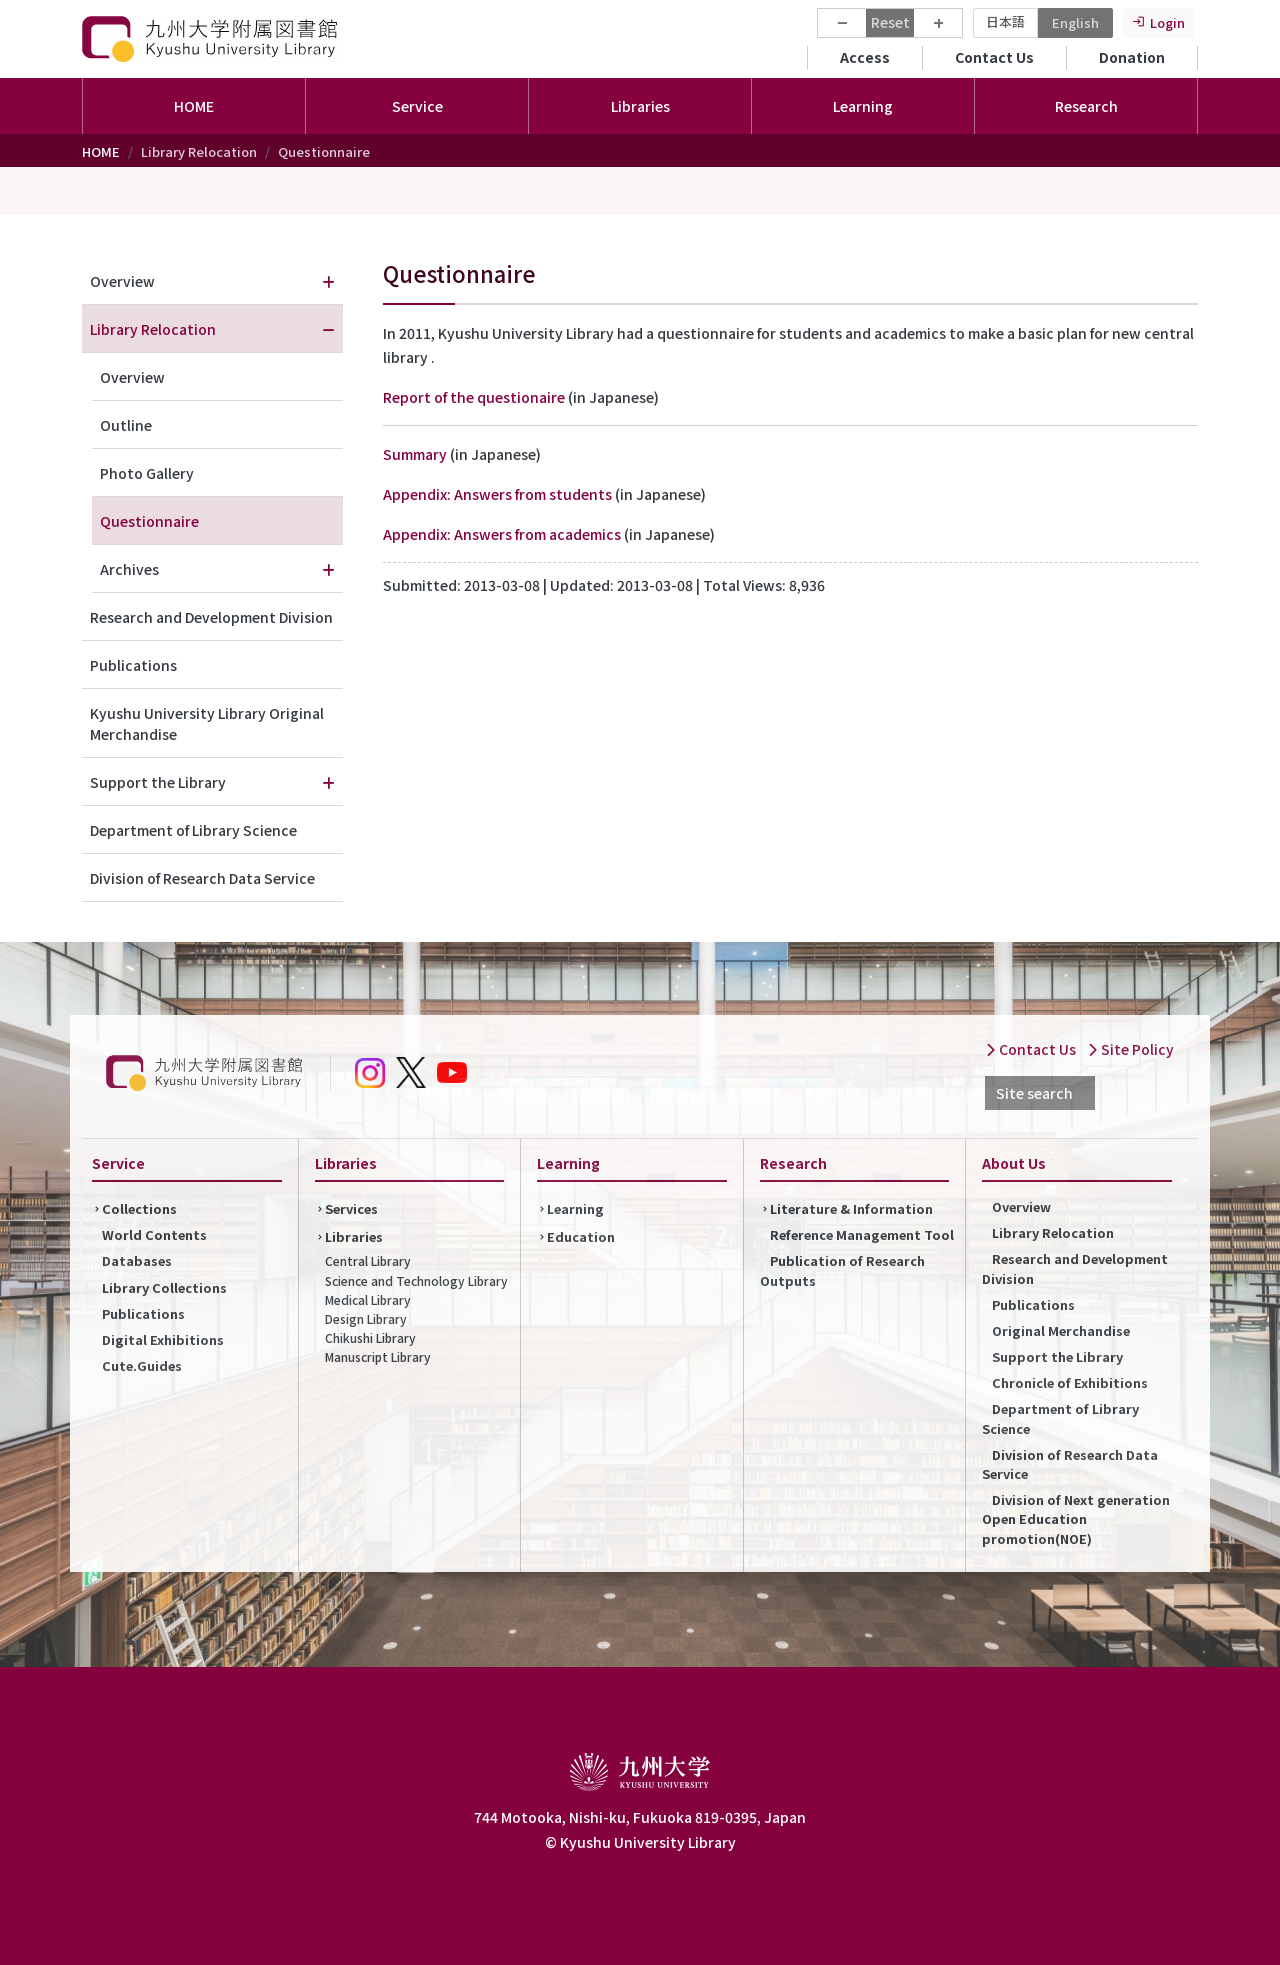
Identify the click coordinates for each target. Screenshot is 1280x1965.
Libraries (354, 1236)
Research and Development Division (211, 617)
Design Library (366, 1318)
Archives (129, 569)
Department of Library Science (193, 830)
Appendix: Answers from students (499, 494)
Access (865, 57)
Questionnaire (149, 521)
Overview (122, 281)
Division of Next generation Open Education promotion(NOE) (1076, 1518)
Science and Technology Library (416, 1280)
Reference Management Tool (862, 1234)
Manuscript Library (378, 1356)
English (1075, 22)
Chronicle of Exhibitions (1070, 1382)
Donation (1132, 57)
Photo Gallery (147, 473)
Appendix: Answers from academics (502, 534)
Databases (137, 1260)
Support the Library (158, 782)
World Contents (154, 1234)
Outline (126, 425)
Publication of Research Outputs (842, 1270)
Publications (133, 665)
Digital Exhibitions (163, 1339)
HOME (194, 106)
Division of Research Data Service (202, 878)
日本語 (1005, 21)
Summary (415, 454)
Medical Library (368, 1299)
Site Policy (1130, 1049)
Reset (890, 22)
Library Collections (164, 1287)
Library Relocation (153, 329)
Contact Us (994, 57)
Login (1167, 22)
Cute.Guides (142, 1365)
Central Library (368, 1260)
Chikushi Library (370, 1337)
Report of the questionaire (474, 397)
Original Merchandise (1061, 1330)
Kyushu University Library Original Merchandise (207, 723)
